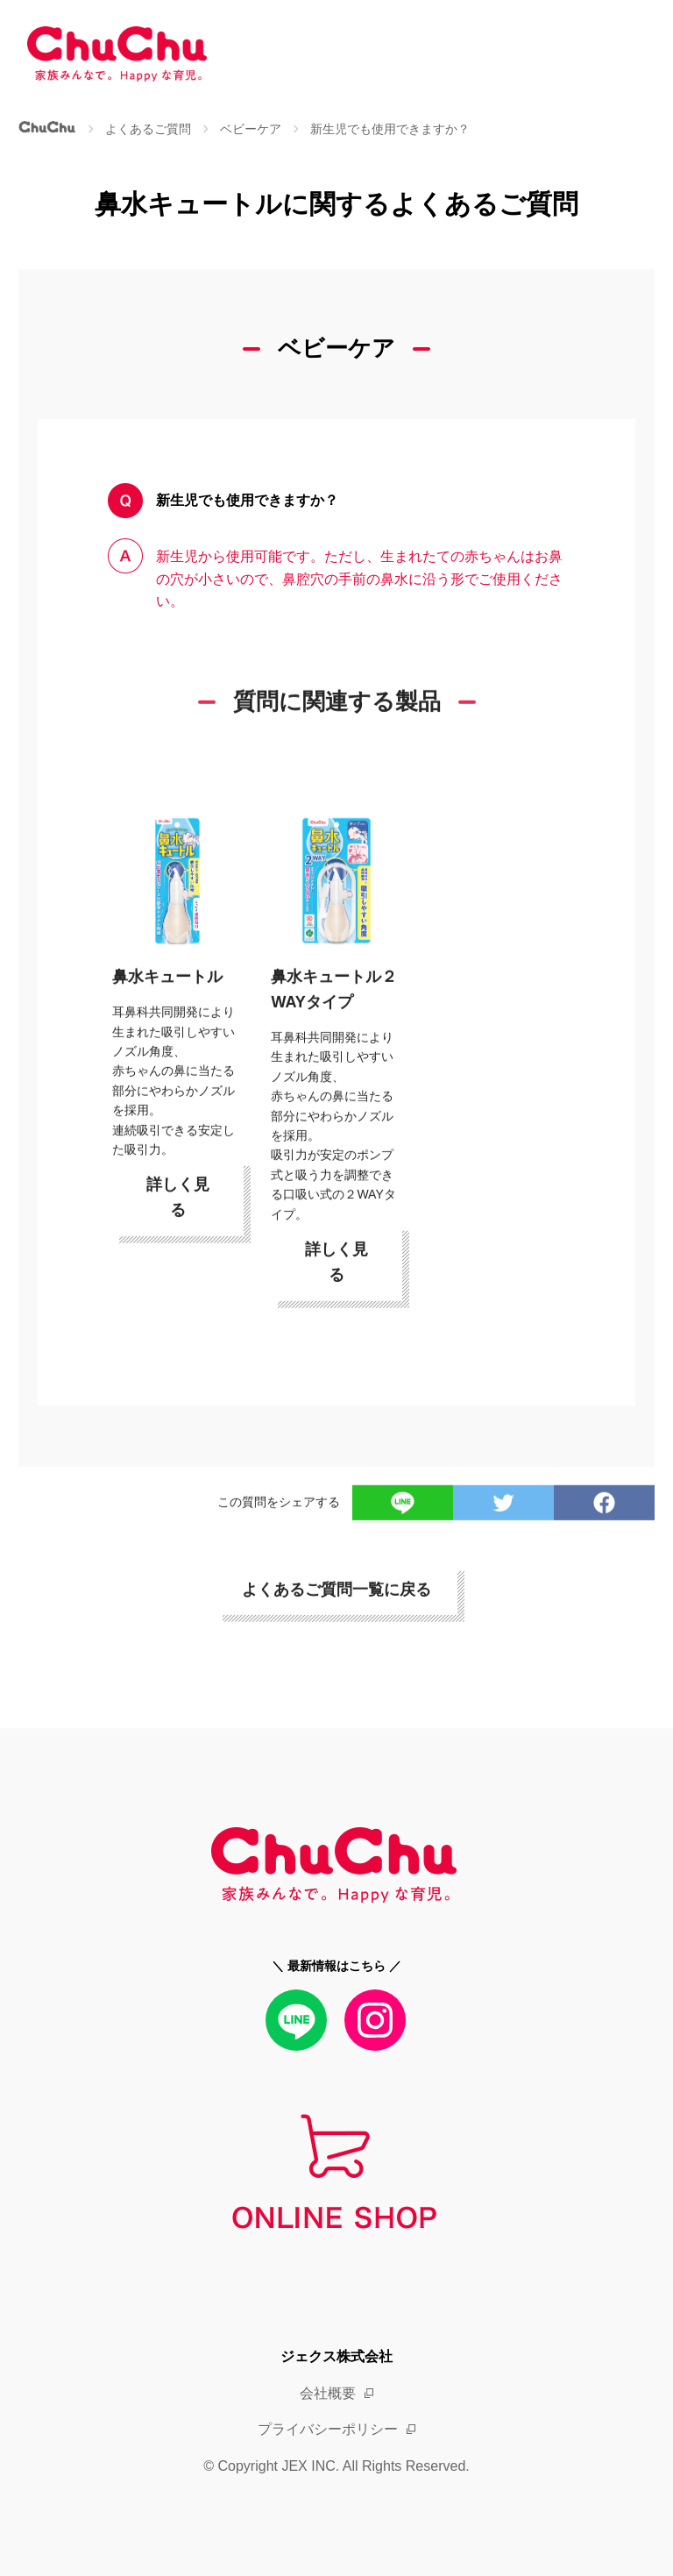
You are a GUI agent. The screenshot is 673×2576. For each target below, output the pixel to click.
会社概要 (328, 2393)
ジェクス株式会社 (336, 2356)
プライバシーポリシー (328, 2429)
